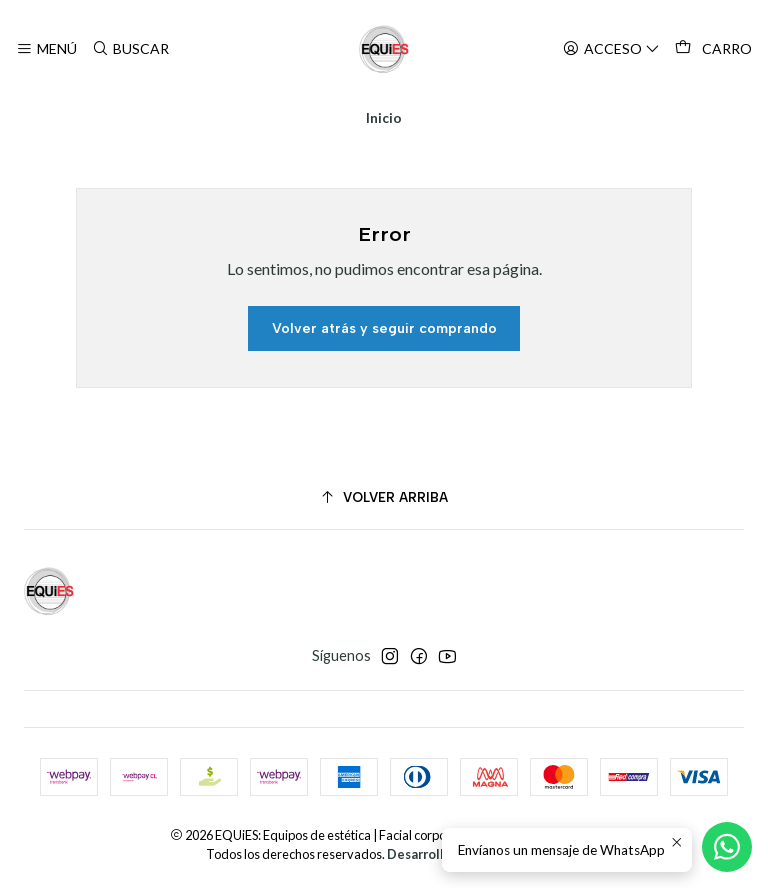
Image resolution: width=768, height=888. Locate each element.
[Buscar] (129, 49)
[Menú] (46, 49)
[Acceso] (611, 49)
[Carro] (713, 49)
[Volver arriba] (384, 497)
